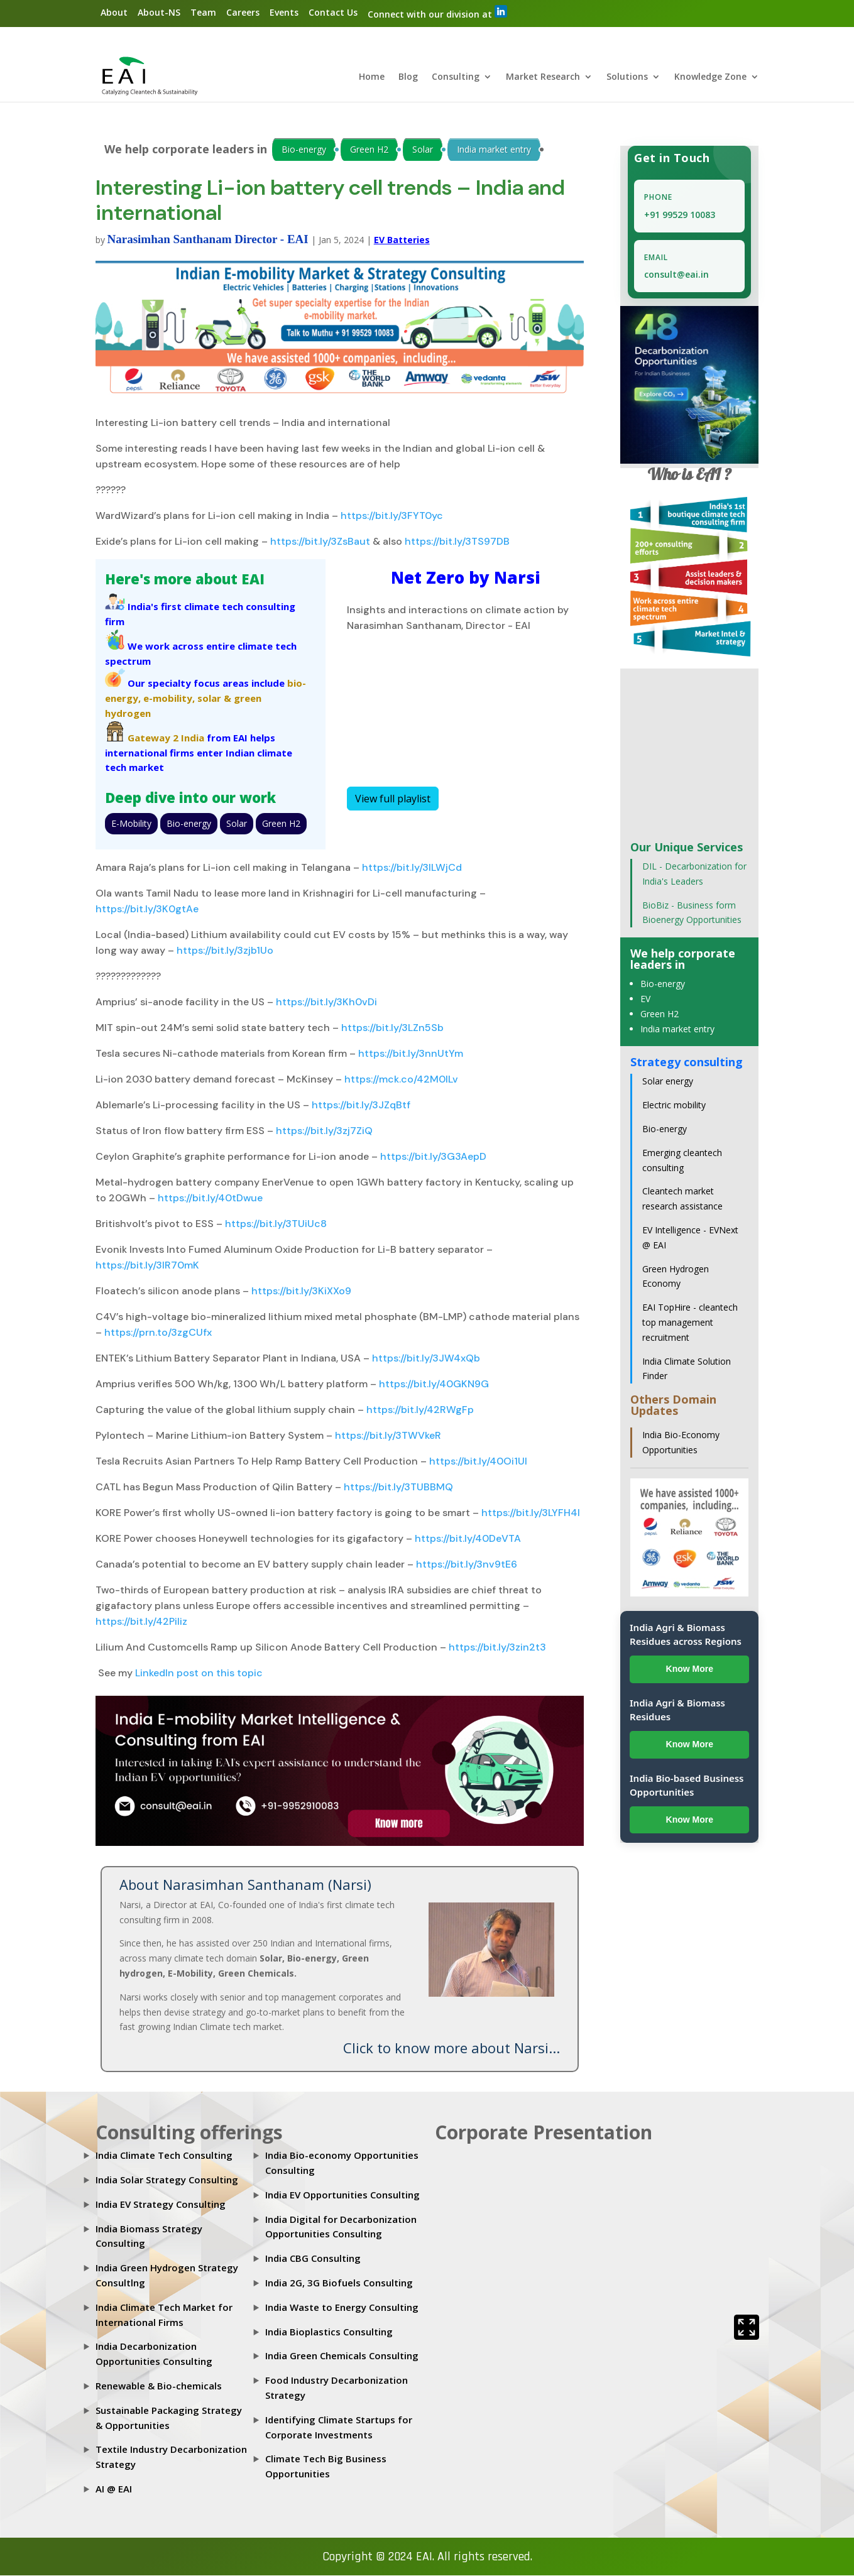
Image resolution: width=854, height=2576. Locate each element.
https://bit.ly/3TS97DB (456, 541)
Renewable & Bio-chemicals (159, 2386)
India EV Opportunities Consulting (342, 2195)
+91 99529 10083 (679, 215)
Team (203, 12)
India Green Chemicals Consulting (342, 2356)
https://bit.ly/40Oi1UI (477, 1461)
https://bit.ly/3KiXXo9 (300, 1291)
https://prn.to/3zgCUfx (157, 1333)
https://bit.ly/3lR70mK (147, 1265)
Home (372, 78)
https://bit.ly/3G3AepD (432, 1157)
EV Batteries (402, 240)
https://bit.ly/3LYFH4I (529, 1513)
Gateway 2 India (166, 738)
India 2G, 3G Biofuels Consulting (339, 2283)
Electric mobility (674, 1105)
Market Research (543, 78)
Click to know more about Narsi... (451, 2048)
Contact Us (333, 12)
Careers (243, 12)
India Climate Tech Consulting (164, 2155)
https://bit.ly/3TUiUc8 (274, 1224)
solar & (214, 698)
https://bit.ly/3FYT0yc (390, 516)
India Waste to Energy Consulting (342, 2307)
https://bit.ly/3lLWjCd (410, 868)
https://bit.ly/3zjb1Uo (223, 951)
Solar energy (667, 1082)
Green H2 (369, 150)
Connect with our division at (437, 12)
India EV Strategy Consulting (161, 2204)
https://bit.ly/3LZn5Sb (391, 1028)
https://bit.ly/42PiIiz (141, 1622)
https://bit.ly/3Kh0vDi (325, 1002)
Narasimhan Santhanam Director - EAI (208, 239)
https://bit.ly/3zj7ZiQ (323, 1131)
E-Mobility (131, 824)
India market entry (494, 150)
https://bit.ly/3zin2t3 (496, 1647)
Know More (689, 1669)
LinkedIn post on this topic (199, 1673)
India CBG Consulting (313, 2258)
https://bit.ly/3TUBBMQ (397, 1487)
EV (645, 999)
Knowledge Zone (710, 78)
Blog (408, 78)
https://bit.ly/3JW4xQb (425, 1358)
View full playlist (392, 799)
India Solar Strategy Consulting (167, 2180)
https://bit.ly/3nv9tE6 (465, 1564)
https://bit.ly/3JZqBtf (359, 1105)
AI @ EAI (114, 2489)
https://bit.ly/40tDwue (209, 1198)
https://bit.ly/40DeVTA (466, 1539)
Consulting (455, 78)
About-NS (159, 12)
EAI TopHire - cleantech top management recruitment (690, 1323)
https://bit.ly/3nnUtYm (409, 1054)
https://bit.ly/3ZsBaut (319, 541)
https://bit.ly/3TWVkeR (386, 1436)
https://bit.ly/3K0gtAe (147, 909)
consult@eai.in (676, 275)
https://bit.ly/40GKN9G (432, 1384)
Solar (422, 150)
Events (284, 12)
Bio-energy (304, 150)
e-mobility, (169, 698)
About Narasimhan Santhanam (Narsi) (245, 1884)
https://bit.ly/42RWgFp (419, 1410)
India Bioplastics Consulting (329, 2331)
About (114, 12)
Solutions (627, 78)
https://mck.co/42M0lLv (400, 1079)
